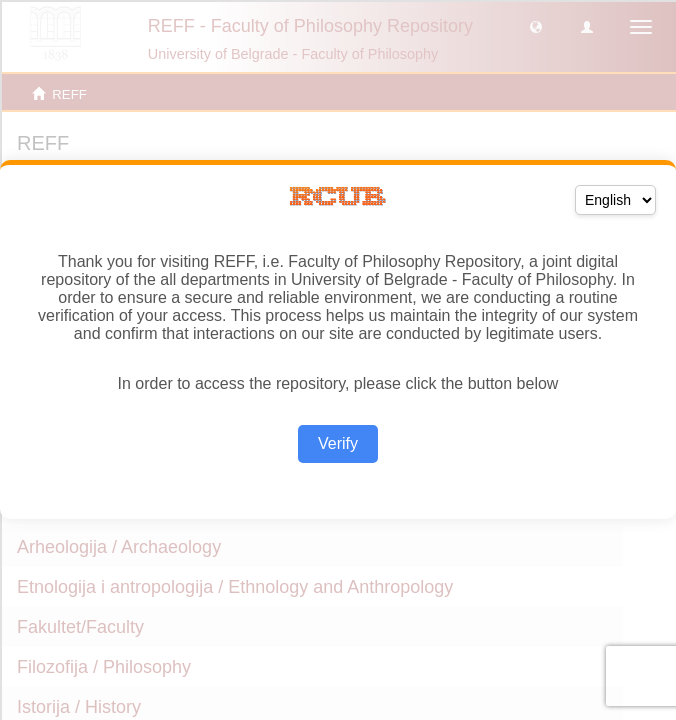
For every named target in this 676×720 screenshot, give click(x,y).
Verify (338, 443)
